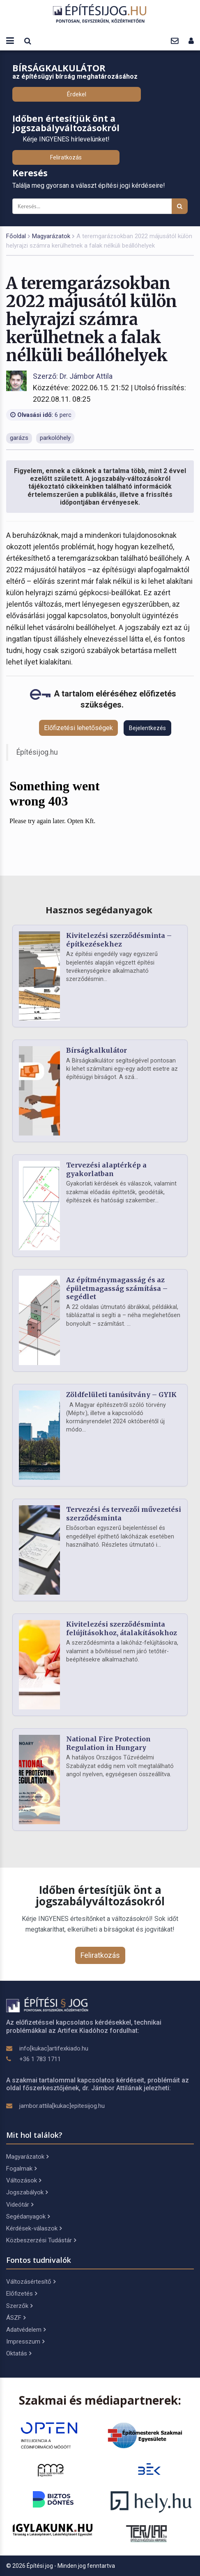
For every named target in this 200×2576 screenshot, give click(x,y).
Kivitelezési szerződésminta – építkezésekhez (119, 939)
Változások (23, 2180)
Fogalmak (21, 2168)
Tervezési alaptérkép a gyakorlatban (106, 1169)
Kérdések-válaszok (34, 2228)
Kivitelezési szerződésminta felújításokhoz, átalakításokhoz (121, 1628)
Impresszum (25, 2341)
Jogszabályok (27, 2192)
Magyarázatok (51, 236)
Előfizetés (21, 2293)
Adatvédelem (26, 2329)
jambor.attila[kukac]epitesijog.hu (62, 2105)
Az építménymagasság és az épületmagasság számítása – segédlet (117, 1288)
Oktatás (18, 2353)
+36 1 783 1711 (40, 2059)
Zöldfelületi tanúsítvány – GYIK (121, 1394)
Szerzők (19, 2306)
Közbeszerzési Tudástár (41, 2240)
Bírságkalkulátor (96, 1050)
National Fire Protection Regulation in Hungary (108, 1743)
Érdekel (76, 94)
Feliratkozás (66, 157)
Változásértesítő (30, 2281)
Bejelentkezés (147, 728)
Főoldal (16, 236)
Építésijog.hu (37, 752)
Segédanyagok (28, 2216)
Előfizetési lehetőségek (78, 728)
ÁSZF (15, 2317)
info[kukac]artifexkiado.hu (53, 2048)
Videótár (19, 2204)
